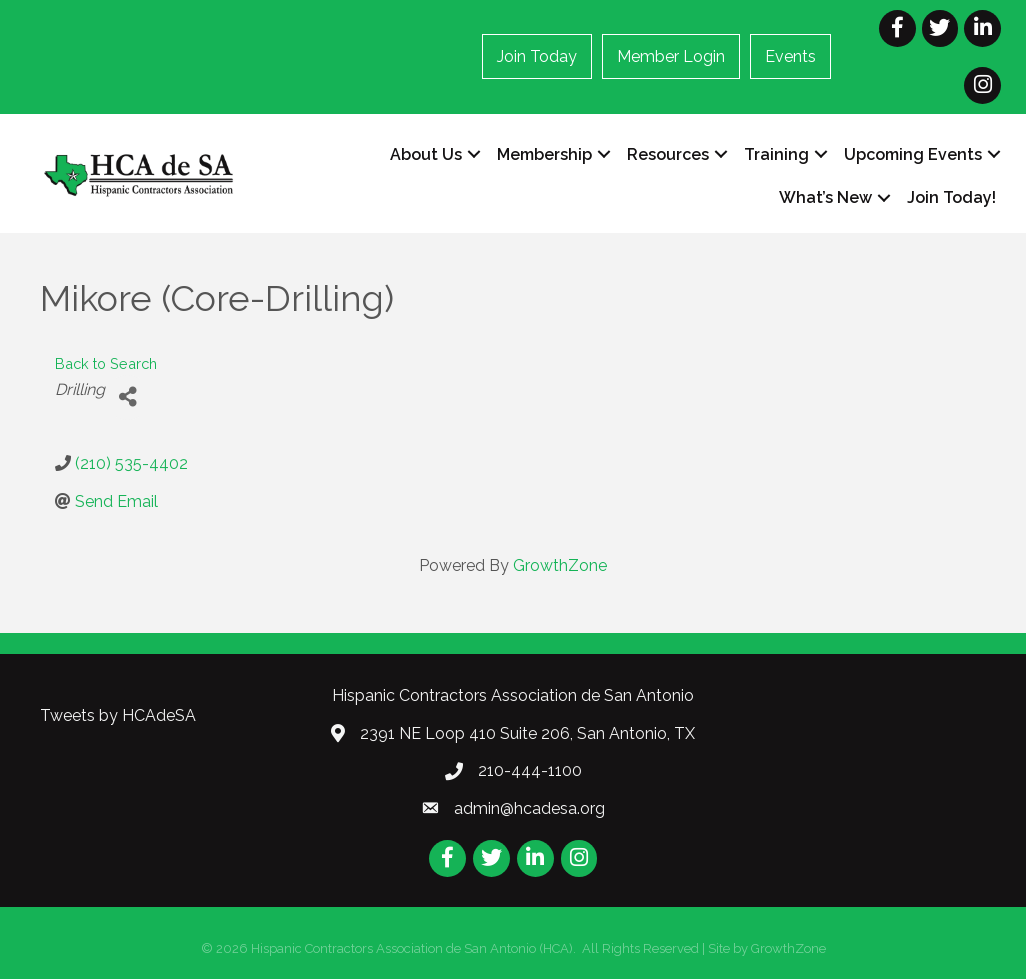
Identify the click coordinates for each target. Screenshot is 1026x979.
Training (776, 154)
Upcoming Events (913, 154)
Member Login (671, 56)
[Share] (127, 397)
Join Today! (951, 197)
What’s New (825, 197)
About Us (426, 154)
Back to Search (106, 363)
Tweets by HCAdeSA (118, 715)
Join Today (537, 56)
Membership (544, 154)
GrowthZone (560, 565)
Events (790, 56)
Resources (668, 154)
